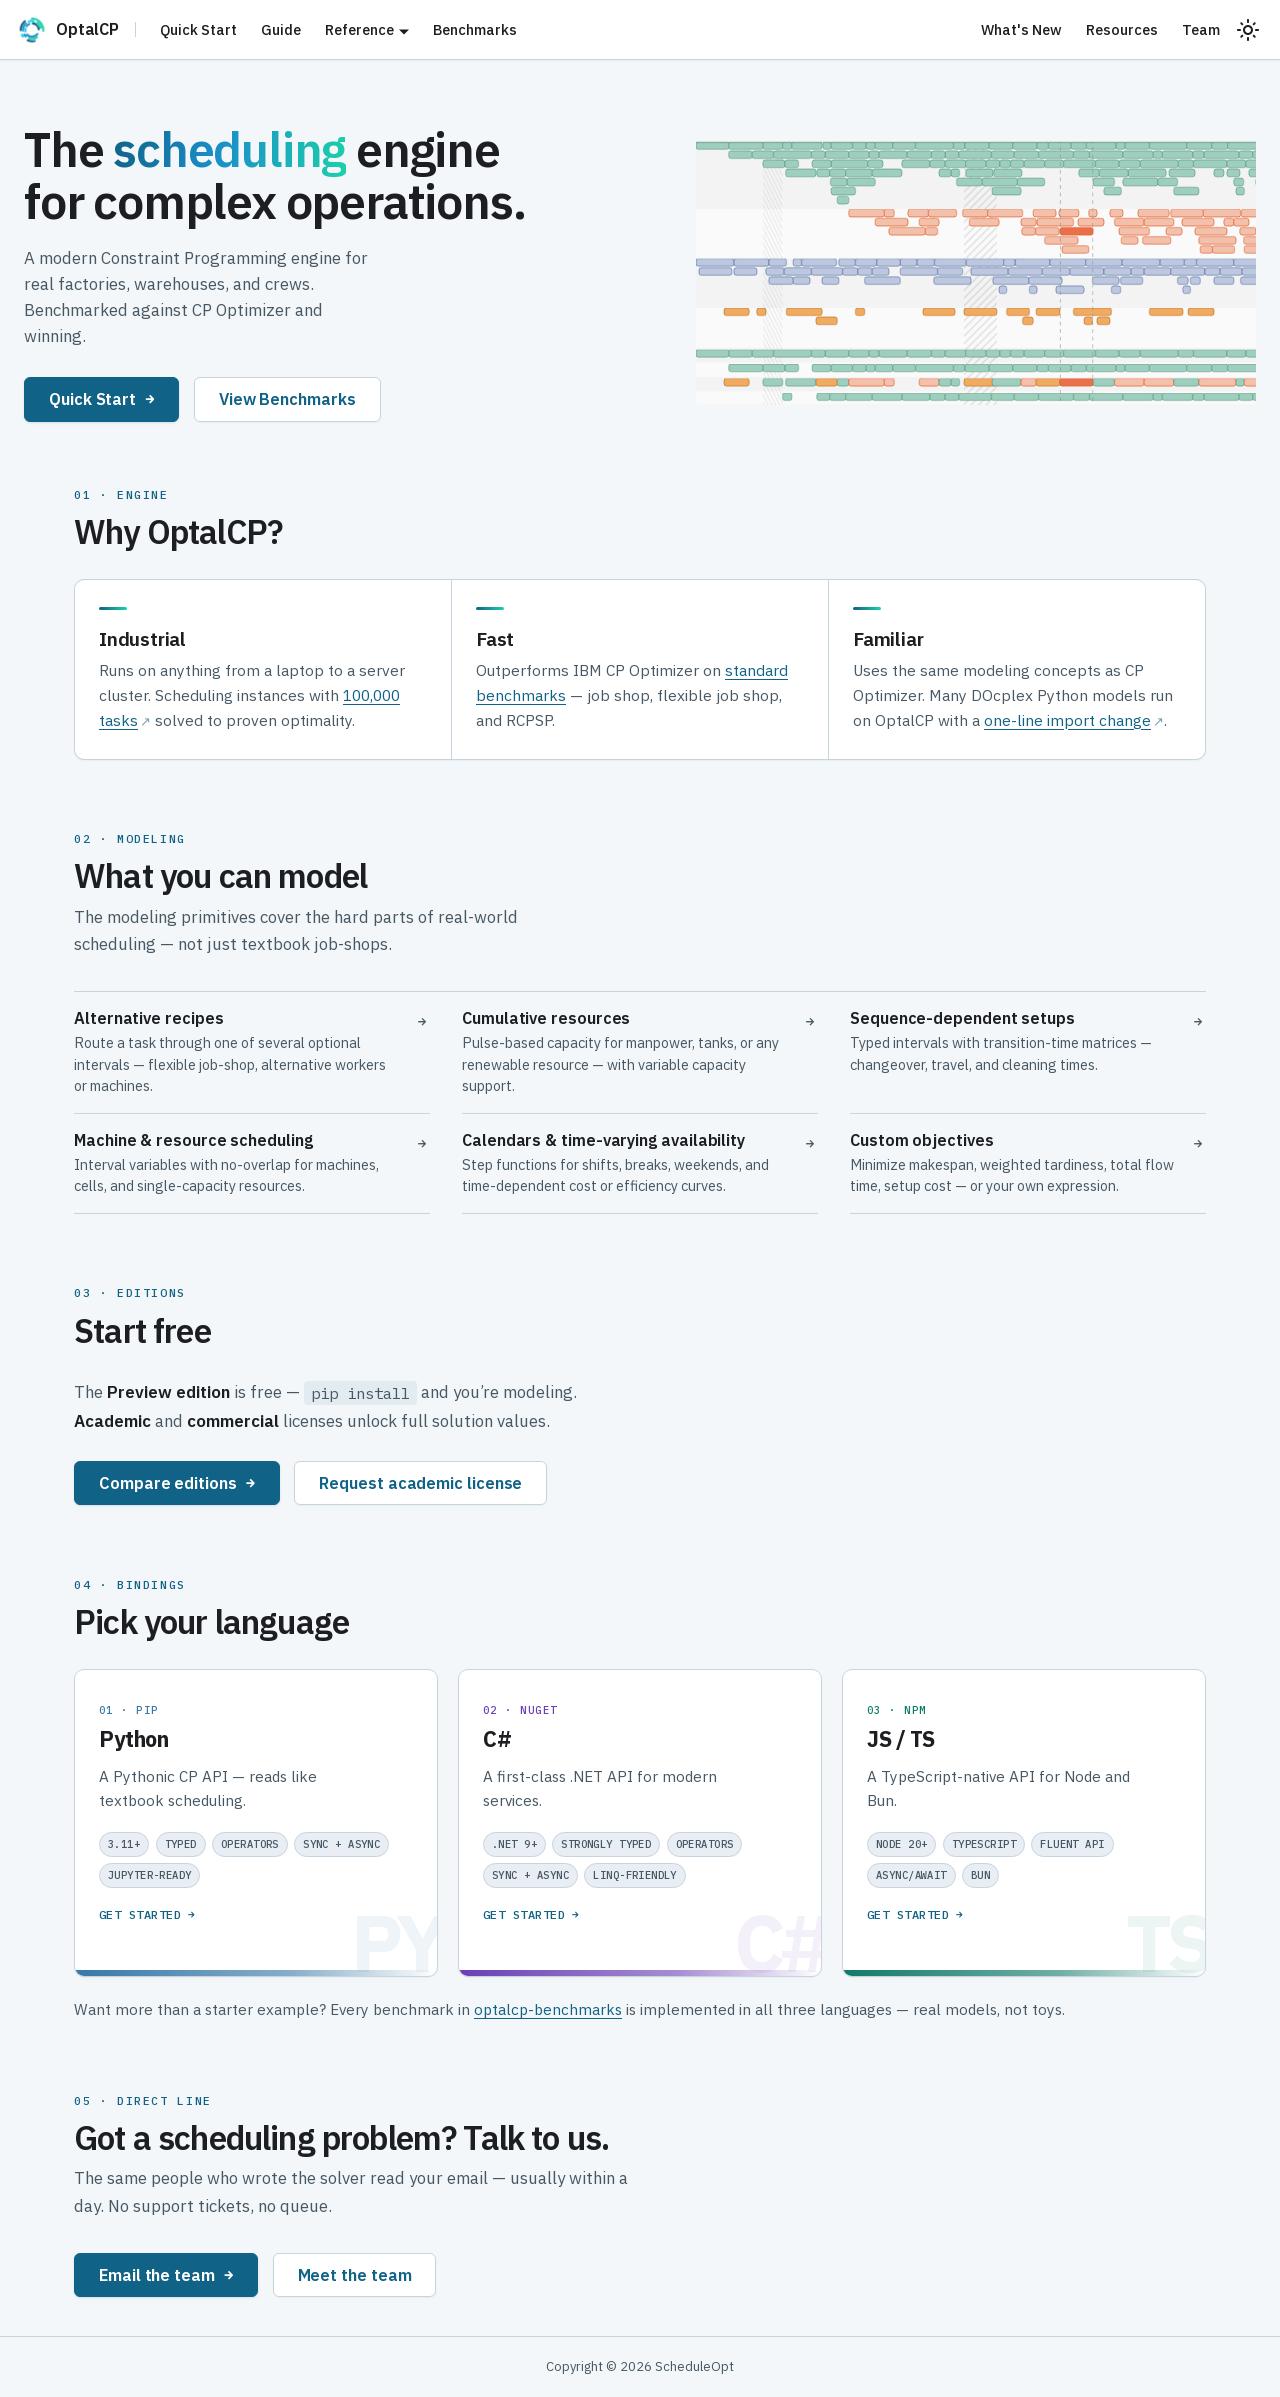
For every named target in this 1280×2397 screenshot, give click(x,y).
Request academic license (420, 1482)
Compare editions (177, 1482)
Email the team (166, 2274)
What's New (1021, 29)
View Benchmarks (287, 398)
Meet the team (355, 2274)
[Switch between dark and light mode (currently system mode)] (1248, 30)
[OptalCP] (76, 30)
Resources (1122, 29)
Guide (281, 29)
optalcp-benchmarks (548, 2009)
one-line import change (1067, 720)
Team (1201, 29)
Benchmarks (475, 29)
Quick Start (198, 29)
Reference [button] (359, 29)
